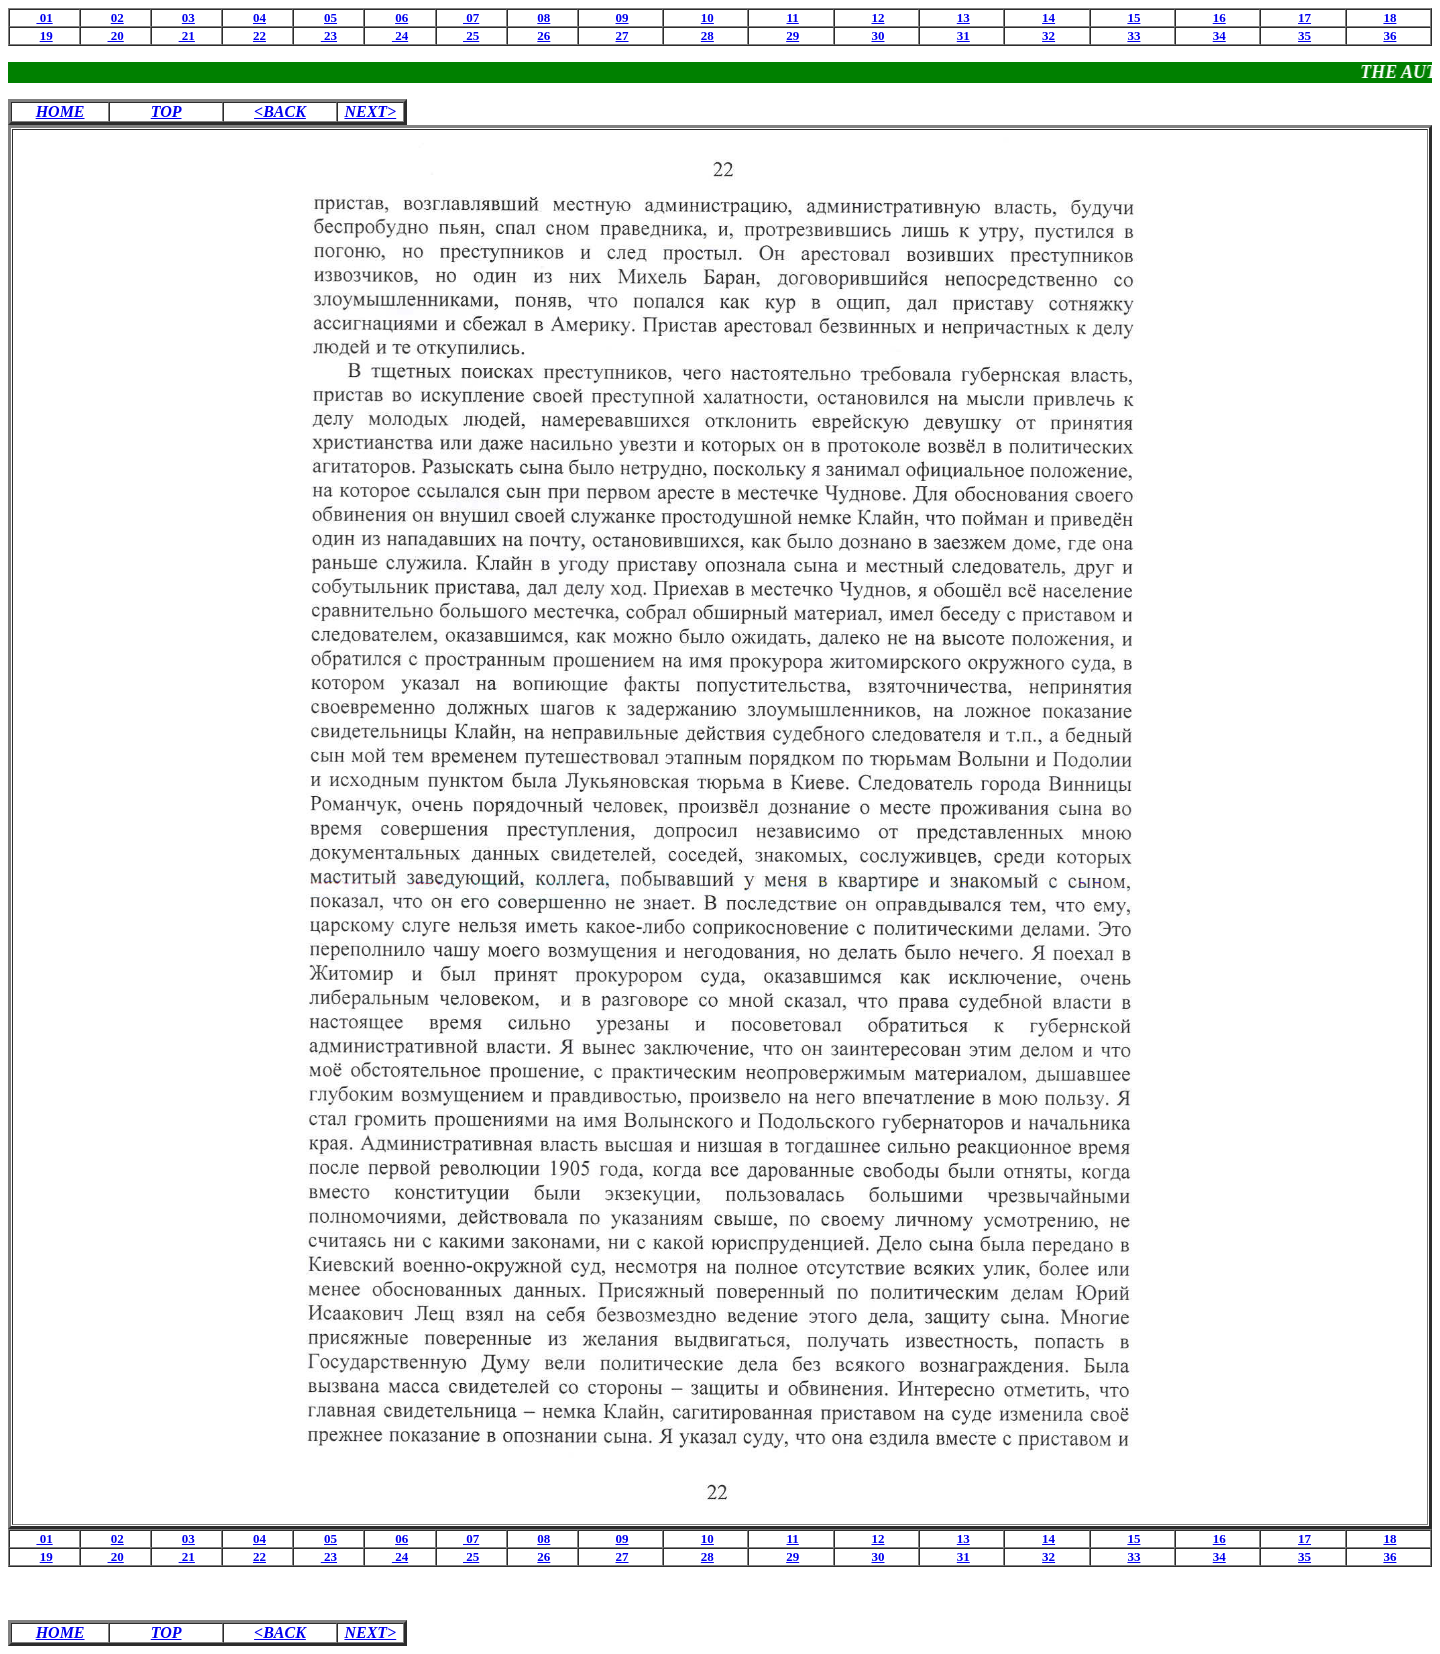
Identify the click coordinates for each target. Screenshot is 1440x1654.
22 (259, 35)
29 (792, 35)
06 (401, 17)
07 (471, 17)
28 (707, 35)
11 (793, 17)
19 (46, 35)
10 (707, 17)
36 (1389, 35)
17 (1304, 17)
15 (1133, 17)
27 (622, 35)
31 (963, 35)
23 (329, 35)
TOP (166, 111)
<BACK (280, 111)
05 (330, 17)
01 (44, 17)
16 (1219, 17)
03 (188, 17)
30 (877, 35)
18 (1389, 17)
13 (963, 17)
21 (187, 35)
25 (471, 35)
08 (543, 17)
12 (877, 17)
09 (622, 17)
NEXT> (370, 111)
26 (543, 35)
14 (1048, 17)
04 (259, 17)
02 (117, 17)
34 (1219, 35)
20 (116, 35)
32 (1048, 35)
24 (400, 35)
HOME (60, 111)
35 (1304, 35)
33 (1133, 35)
